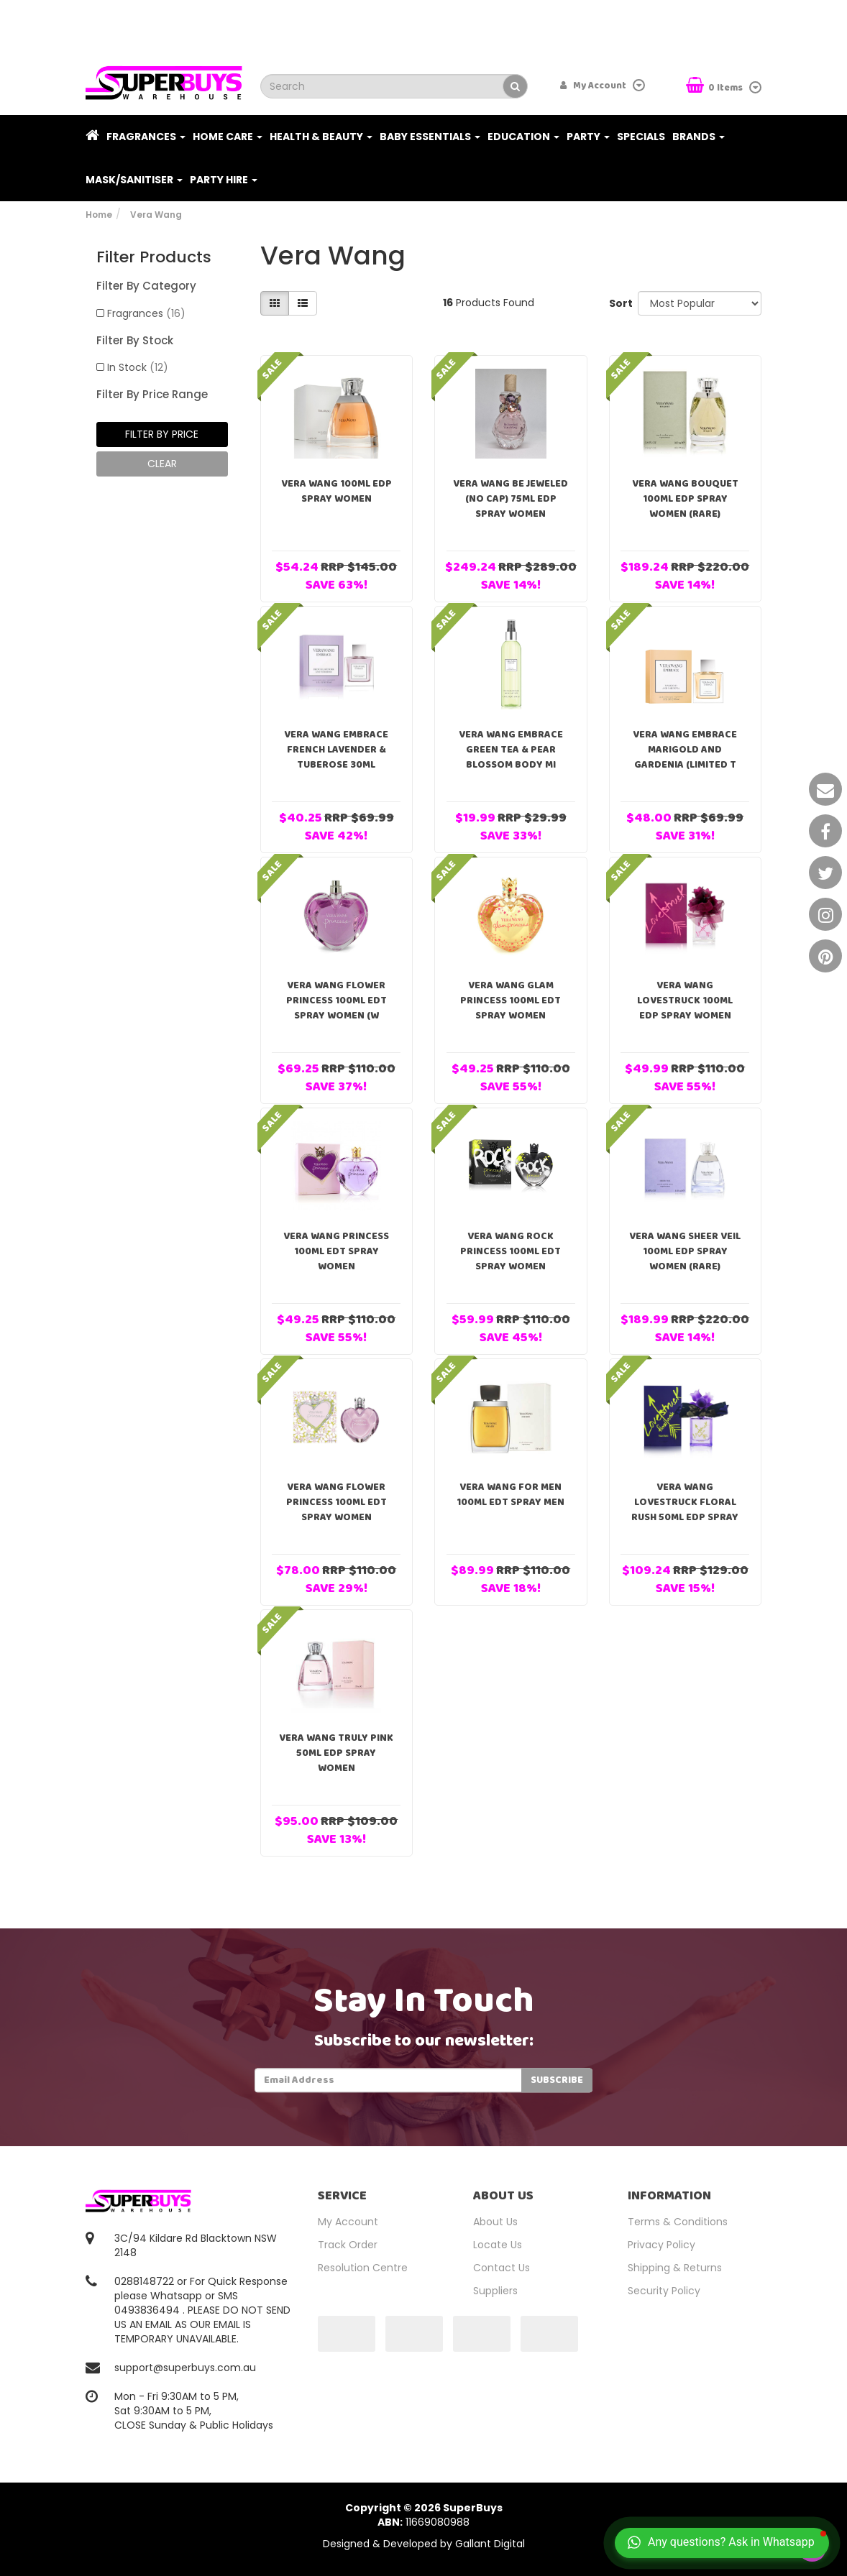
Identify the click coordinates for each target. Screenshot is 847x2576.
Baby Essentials (430, 136)
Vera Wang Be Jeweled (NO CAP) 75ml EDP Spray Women (510, 499)
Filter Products (153, 257)
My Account (348, 2221)
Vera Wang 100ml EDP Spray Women (336, 491)
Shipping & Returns (675, 2267)
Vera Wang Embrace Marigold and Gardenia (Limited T (685, 749)
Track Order (347, 2244)
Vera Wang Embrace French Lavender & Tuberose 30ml (336, 749)
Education (523, 136)
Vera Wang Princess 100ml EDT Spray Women (336, 1251)
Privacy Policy (661, 2244)
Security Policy (664, 2290)
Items (715, 86)
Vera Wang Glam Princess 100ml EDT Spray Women (510, 1000)
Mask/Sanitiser (134, 179)
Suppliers (495, 2290)
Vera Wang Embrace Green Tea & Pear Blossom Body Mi (511, 749)
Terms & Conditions (678, 2221)
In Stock (137, 367)
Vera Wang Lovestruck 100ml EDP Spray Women (685, 1000)
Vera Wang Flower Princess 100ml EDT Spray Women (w (336, 1000)
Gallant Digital (490, 2543)
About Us (495, 2221)
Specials (641, 136)
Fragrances (146, 136)
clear (162, 463)
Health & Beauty (321, 136)
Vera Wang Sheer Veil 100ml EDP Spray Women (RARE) (685, 1251)
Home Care (227, 136)
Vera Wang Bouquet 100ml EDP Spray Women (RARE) (685, 499)
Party (588, 136)
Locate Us (497, 2244)
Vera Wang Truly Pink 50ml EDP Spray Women (336, 1753)
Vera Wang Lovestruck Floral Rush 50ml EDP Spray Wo (684, 1509)
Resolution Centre (363, 2267)
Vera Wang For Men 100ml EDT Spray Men (510, 1494)
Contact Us (501, 2267)
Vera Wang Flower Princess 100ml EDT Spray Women (336, 1502)
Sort (618, 303)
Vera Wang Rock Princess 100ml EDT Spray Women (510, 1251)
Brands (698, 136)
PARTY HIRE (223, 179)
